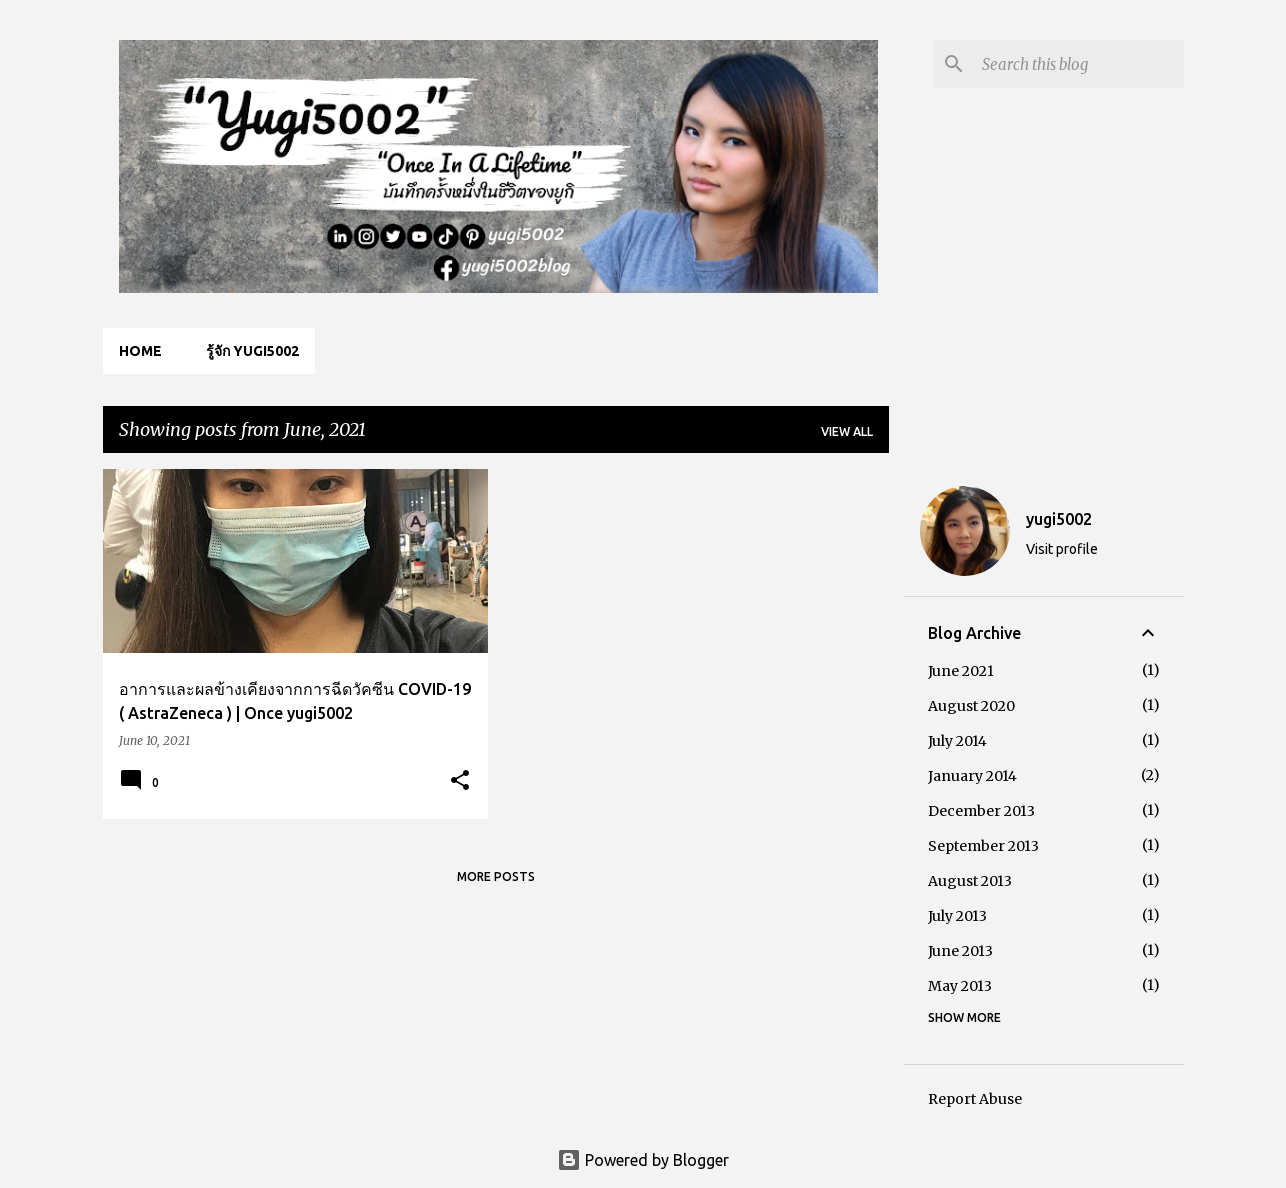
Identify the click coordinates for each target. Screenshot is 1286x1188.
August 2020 (971, 706)
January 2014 (972, 776)
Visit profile (1062, 549)
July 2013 (957, 916)
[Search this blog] (1079, 64)
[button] (460, 781)
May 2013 (960, 986)
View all (847, 431)
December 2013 (981, 811)
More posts (496, 876)
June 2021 (961, 671)
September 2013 (983, 846)
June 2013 (960, 951)
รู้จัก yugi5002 (252, 351)
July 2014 (957, 741)
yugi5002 (1059, 519)
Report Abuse (975, 1099)
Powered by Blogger (643, 1160)
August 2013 (970, 881)
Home (140, 351)
